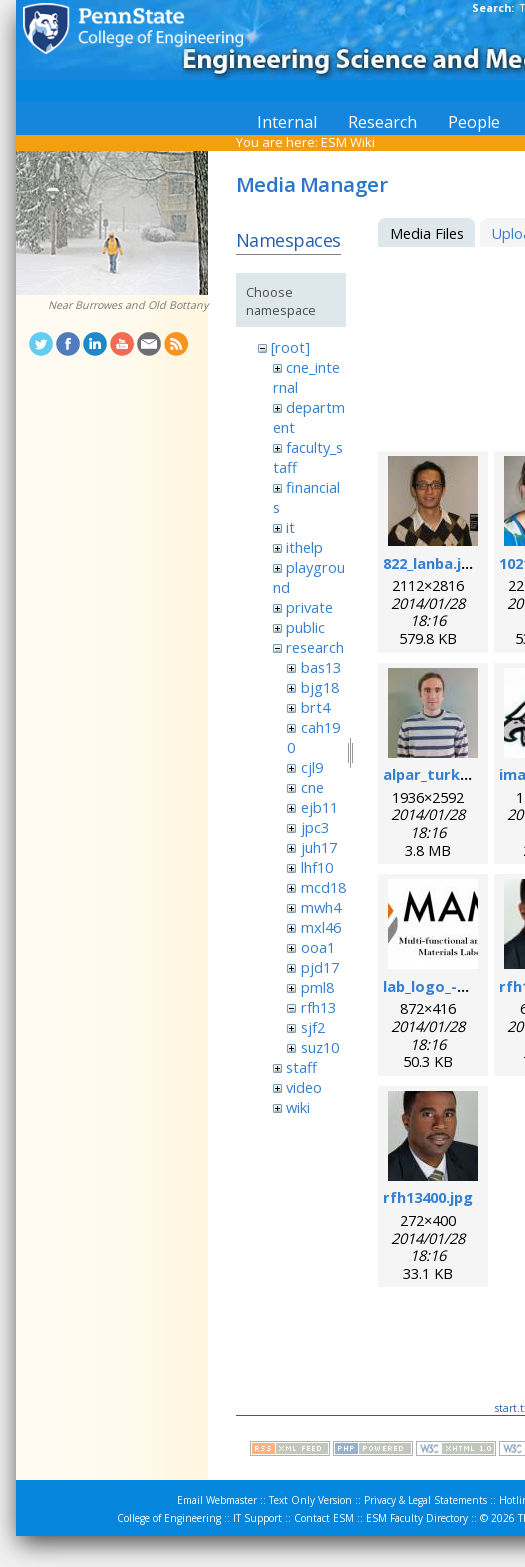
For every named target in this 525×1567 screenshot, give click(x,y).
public (305, 627)
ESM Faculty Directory (417, 1518)
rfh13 (318, 1007)
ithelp (304, 547)
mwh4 (321, 907)
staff (301, 1067)
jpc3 (315, 827)
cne (312, 787)
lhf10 (317, 867)
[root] (290, 347)
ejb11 (319, 807)
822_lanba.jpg (431, 563)
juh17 (319, 847)
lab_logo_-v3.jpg (441, 986)
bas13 (321, 667)
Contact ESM (324, 1518)
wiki (298, 1107)
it (290, 527)
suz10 (320, 1047)
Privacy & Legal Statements (425, 1500)
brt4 (315, 707)
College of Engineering (169, 1518)
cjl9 (312, 767)
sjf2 (313, 1027)
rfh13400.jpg (428, 1197)
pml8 (317, 987)
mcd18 (323, 887)
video (304, 1087)
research (315, 647)
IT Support (257, 1518)
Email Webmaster (217, 1500)
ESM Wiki (348, 142)
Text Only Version (310, 1500)
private (309, 607)
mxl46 (321, 927)
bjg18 (320, 687)
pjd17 (320, 967)
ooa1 (318, 947)
